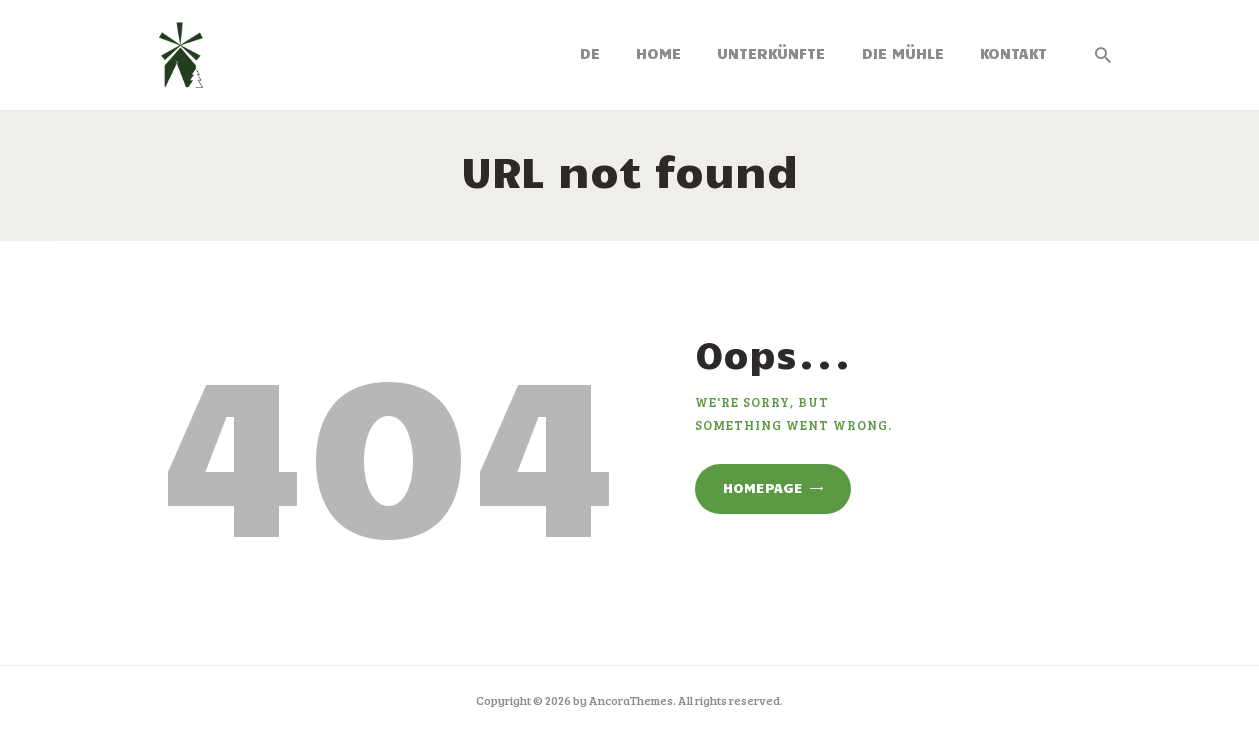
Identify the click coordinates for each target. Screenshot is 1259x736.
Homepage (763, 487)
